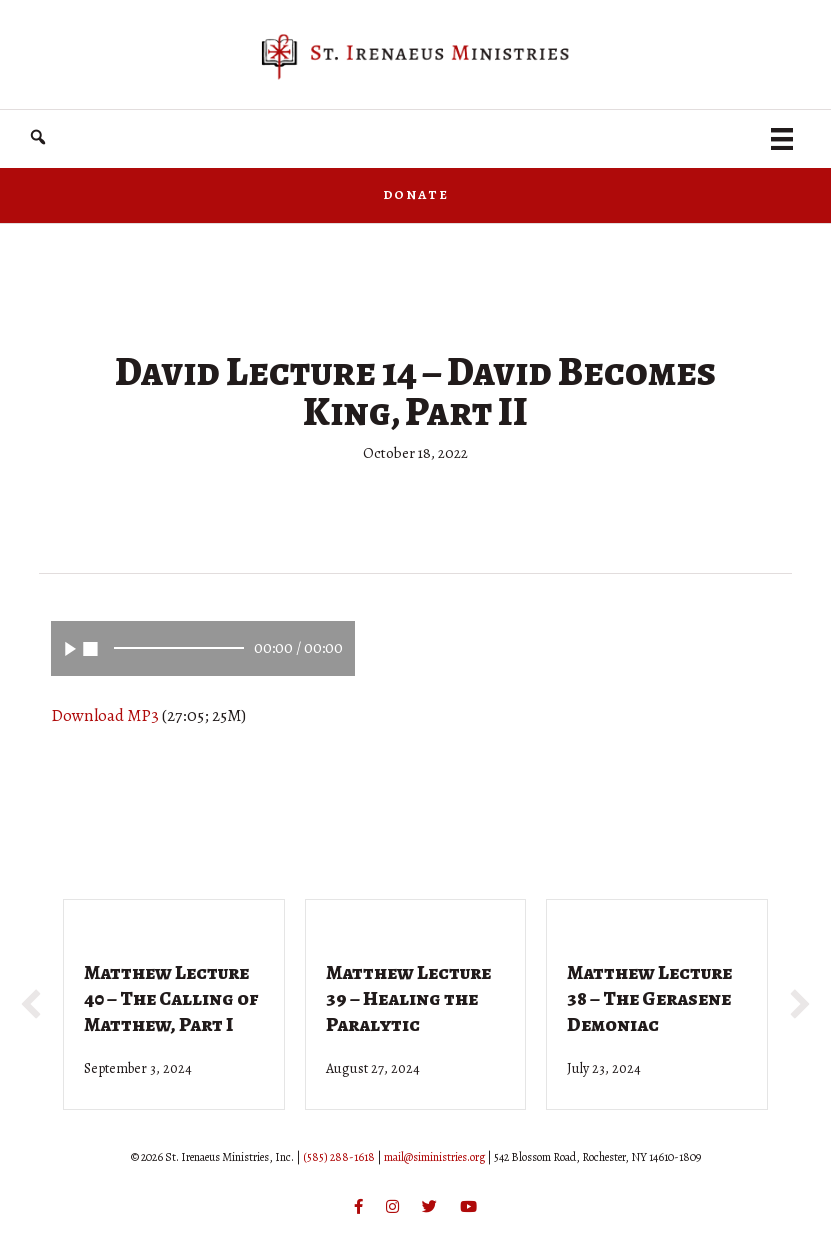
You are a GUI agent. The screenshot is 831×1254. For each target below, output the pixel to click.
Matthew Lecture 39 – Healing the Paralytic (408, 998)
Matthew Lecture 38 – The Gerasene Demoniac (649, 998)
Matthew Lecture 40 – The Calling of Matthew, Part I (171, 998)
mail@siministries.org (434, 1157)
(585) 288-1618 (339, 1157)
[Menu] (782, 139)
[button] (31, 1004)
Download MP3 (105, 715)
